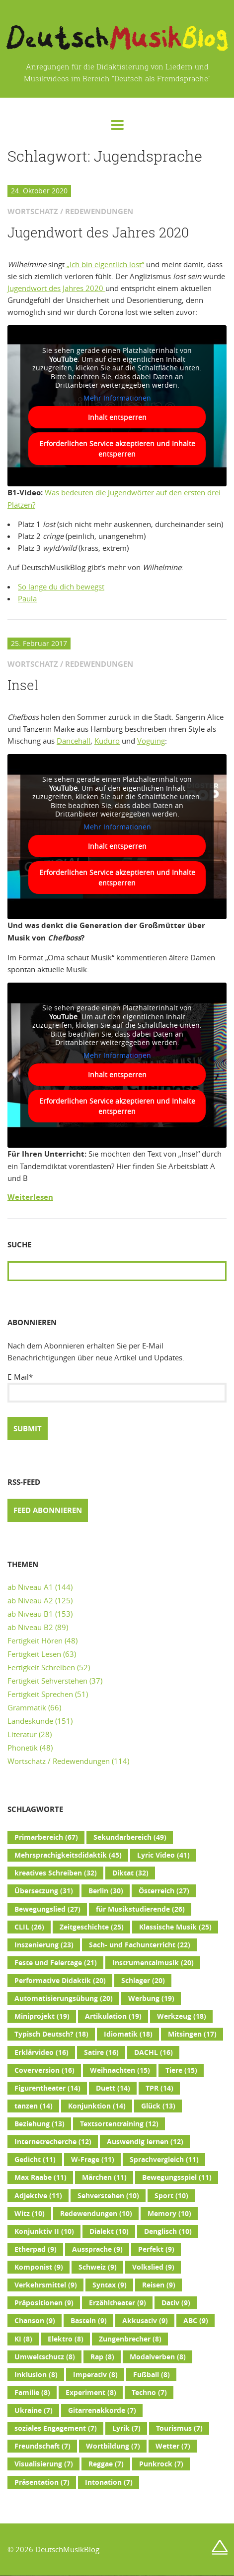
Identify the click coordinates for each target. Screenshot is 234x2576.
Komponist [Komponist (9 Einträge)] (38, 2267)
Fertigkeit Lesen (34, 1654)
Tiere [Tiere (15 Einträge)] (181, 2070)
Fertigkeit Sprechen (40, 1694)
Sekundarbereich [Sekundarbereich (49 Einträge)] (129, 1837)
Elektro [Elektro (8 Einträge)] (65, 2339)
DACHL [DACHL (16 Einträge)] (153, 2052)
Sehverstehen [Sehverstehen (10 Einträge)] (108, 2195)
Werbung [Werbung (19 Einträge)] (151, 1998)
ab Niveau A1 (30, 1587)
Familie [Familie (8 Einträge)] (32, 2392)
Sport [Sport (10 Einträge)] (171, 2195)
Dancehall (73, 741)
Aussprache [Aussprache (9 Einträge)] (97, 2249)
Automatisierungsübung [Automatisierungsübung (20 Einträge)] (63, 1998)
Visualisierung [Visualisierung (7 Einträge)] (43, 2463)
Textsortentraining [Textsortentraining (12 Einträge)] (119, 2123)
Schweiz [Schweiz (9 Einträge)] (97, 2267)
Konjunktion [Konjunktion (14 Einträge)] (97, 2106)
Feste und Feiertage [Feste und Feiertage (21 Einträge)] (55, 1962)
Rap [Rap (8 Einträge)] (102, 2356)
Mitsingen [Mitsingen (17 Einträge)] (192, 2034)
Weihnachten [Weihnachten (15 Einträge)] (120, 2070)
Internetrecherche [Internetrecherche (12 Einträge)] (52, 2141)
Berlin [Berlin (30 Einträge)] (105, 1890)
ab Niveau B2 (30, 1627)
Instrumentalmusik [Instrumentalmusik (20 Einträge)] (153, 1962)
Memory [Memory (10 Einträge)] (169, 2213)
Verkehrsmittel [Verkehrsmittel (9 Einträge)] (45, 2285)
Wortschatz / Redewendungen (58, 1761)
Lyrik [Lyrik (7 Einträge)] (126, 2428)
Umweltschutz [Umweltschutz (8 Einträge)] (44, 2356)
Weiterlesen (30, 1197)
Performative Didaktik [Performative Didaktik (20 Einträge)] (60, 1980)
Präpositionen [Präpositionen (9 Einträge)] (44, 2302)
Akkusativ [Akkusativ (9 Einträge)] (145, 2320)
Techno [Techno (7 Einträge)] (149, 2392)
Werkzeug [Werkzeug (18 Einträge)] (181, 2016)
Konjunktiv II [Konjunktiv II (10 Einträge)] (44, 2231)
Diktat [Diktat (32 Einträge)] (130, 1873)
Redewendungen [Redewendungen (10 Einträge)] (96, 2213)
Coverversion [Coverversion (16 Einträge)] (44, 2070)
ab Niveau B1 (30, 1614)
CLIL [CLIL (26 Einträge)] (29, 1927)
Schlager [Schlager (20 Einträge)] (143, 1980)
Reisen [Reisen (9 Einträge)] (158, 2285)
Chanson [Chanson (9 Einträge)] (34, 2320)
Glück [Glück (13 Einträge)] (158, 2106)
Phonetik (22, 1748)
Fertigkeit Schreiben (41, 1667)
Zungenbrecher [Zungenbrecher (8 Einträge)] (130, 2339)
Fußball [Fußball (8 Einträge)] (151, 2374)
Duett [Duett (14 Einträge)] (113, 2088)
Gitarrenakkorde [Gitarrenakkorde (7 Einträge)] (102, 2410)
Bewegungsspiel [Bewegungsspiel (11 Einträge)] (177, 2177)
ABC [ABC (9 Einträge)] (195, 2320)
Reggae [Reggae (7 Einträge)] (106, 2463)
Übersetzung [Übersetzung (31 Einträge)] (43, 1890)
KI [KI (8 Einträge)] (23, 2339)
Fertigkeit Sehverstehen (47, 1681)
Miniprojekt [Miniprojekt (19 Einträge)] (42, 2016)
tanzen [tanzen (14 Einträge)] (33, 2106)
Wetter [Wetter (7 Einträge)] (173, 2446)
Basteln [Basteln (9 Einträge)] (89, 2320)
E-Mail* (117, 1387)
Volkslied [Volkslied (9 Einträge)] (153, 2267)
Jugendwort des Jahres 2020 (98, 232)
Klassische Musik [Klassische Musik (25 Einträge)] (175, 1927)
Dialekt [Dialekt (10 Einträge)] (109, 2231)
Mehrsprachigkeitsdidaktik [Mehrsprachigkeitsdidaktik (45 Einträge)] (68, 1855)
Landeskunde (30, 1721)
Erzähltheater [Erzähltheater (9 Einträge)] (117, 2302)
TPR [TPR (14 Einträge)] (159, 2088)
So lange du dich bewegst (61, 586)
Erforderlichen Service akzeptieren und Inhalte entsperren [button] (117, 449)
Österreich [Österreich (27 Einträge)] (164, 1890)
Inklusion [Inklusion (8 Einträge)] (36, 2374)
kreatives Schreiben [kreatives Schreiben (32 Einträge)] (55, 1873)
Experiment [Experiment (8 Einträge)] (91, 2392)
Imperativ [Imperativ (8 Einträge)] (95, 2374)
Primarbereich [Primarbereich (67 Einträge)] (46, 1837)
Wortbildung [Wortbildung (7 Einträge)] (113, 2446)
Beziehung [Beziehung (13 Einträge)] (39, 2123)
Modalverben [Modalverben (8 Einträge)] (158, 2356)
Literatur (22, 1734)
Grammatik (26, 1707)
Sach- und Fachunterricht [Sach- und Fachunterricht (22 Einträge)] (139, 1944)
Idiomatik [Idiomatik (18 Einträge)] (128, 2034)
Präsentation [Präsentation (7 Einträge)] (42, 2482)
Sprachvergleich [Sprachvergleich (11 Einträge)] (164, 2159)
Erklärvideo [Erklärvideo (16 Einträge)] (41, 2052)
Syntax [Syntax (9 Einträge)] (109, 2285)
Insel (22, 685)
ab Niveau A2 (30, 1600)
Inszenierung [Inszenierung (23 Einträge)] (44, 1944)
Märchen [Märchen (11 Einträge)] (104, 2177)
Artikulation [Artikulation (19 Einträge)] (113, 2016)
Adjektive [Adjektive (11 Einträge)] (38, 2195)
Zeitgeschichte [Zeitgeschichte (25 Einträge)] (92, 1927)
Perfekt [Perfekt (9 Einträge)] (156, 2249)
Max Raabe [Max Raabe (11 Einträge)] (40, 2177)
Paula (27, 598)
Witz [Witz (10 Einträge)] (29, 2213)
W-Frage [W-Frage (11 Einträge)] (92, 2159)
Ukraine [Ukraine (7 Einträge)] (33, 2410)
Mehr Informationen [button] (117, 398)
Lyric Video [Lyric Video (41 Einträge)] (163, 1855)
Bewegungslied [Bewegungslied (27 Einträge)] (47, 1909)
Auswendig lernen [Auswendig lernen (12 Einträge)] (145, 2141)
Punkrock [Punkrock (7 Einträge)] (161, 2463)
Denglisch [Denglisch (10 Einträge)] (168, 2231)
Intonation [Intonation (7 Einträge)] (109, 2482)
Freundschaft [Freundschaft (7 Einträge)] (42, 2446)
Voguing (151, 741)
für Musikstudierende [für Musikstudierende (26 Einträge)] (140, 1909)
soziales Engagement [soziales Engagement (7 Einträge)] (55, 2428)
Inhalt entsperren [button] (117, 417)
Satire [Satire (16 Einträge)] (101, 2052)
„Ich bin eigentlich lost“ (104, 264)
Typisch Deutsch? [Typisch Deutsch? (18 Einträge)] (51, 2034)
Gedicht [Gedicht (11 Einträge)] (35, 2159)
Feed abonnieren (47, 1510)
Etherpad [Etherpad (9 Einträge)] (35, 2249)
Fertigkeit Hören (35, 1640)
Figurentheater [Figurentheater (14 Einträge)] (47, 2088)
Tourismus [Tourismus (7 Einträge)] (179, 2428)
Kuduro (107, 741)
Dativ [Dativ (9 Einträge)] (175, 2302)
